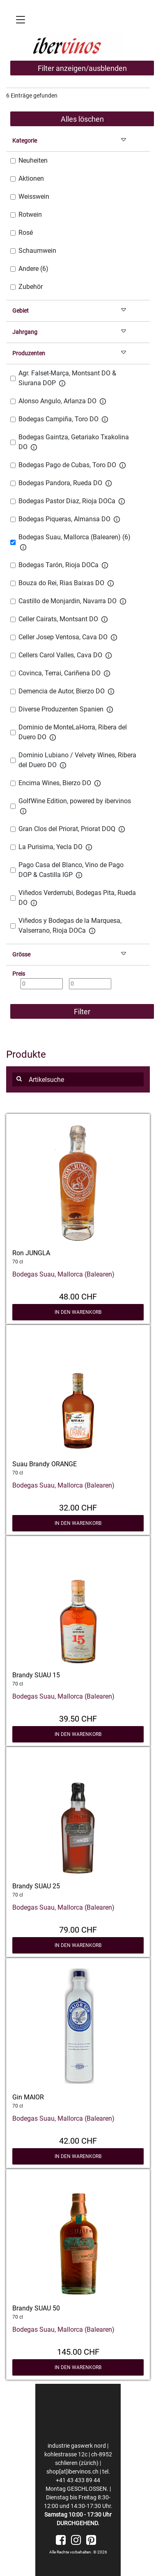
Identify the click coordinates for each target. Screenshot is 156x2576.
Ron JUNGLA (31, 1253)
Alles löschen (82, 119)
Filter (82, 1011)
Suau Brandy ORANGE (44, 1464)
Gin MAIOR (28, 2097)
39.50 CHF (78, 1718)
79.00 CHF (78, 1929)
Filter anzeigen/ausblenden (82, 68)
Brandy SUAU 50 (36, 2308)
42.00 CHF (78, 2140)
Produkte (26, 1054)
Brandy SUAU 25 (36, 1886)
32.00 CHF (78, 1507)
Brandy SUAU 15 (36, 1675)
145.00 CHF (78, 2351)
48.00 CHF (78, 1296)
